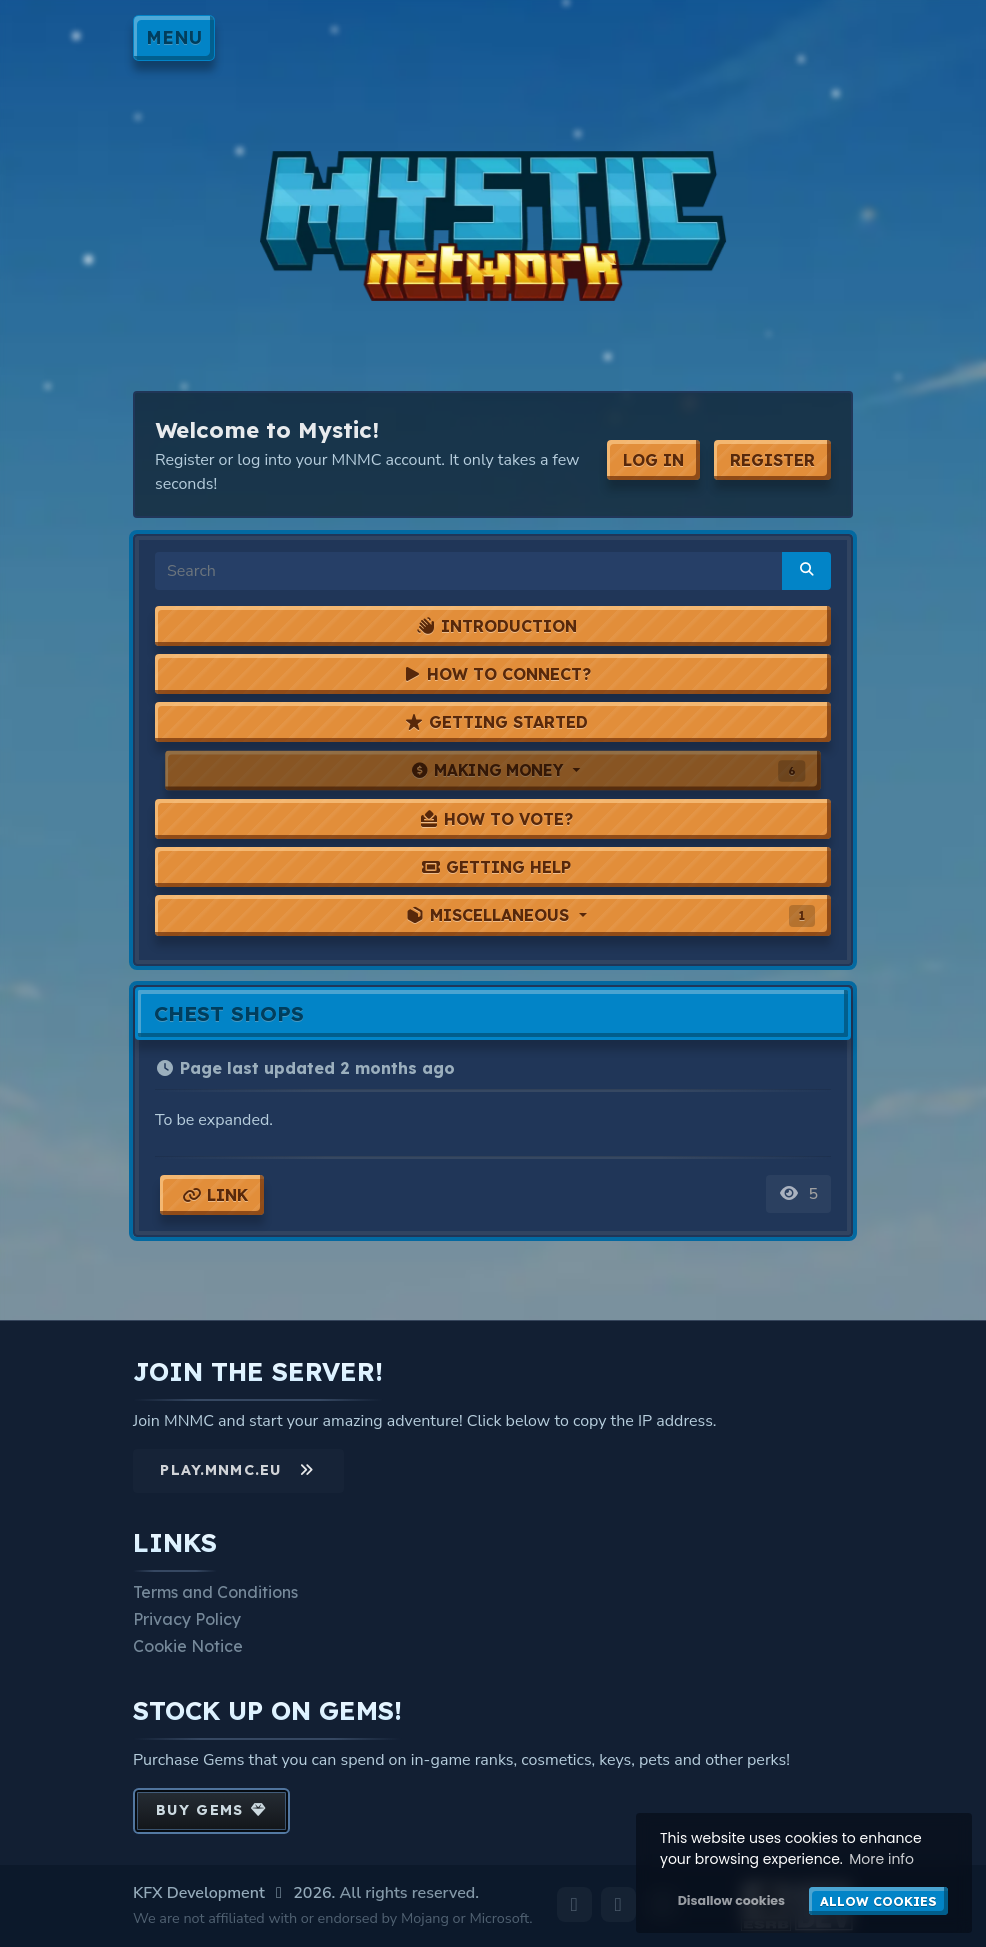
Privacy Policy (187, 1619)
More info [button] (881, 1859)
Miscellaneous (610, 916)
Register (772, 460)
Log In (653, 460)
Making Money (607, 770)
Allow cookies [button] (878, 1901)
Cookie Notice (188, 1646)
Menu (174, 37)
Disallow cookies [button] (731, 1900)
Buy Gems (211, 1810)
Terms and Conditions (215, 1592)
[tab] (493, 626)
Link (215, 1195)
